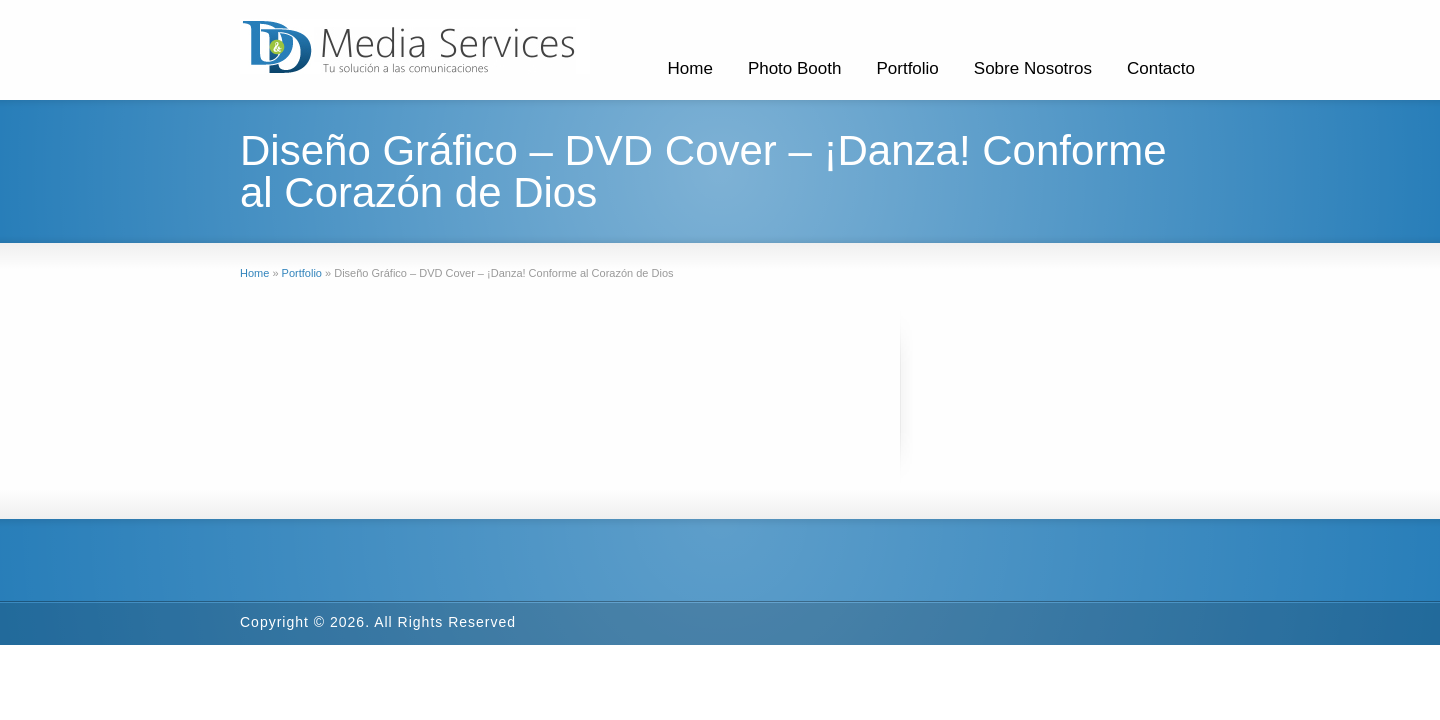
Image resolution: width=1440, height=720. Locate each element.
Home (690, 68)
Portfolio (907, 68)
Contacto (1161, 68)
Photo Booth (795, 68)
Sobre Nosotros (1033, 68)
